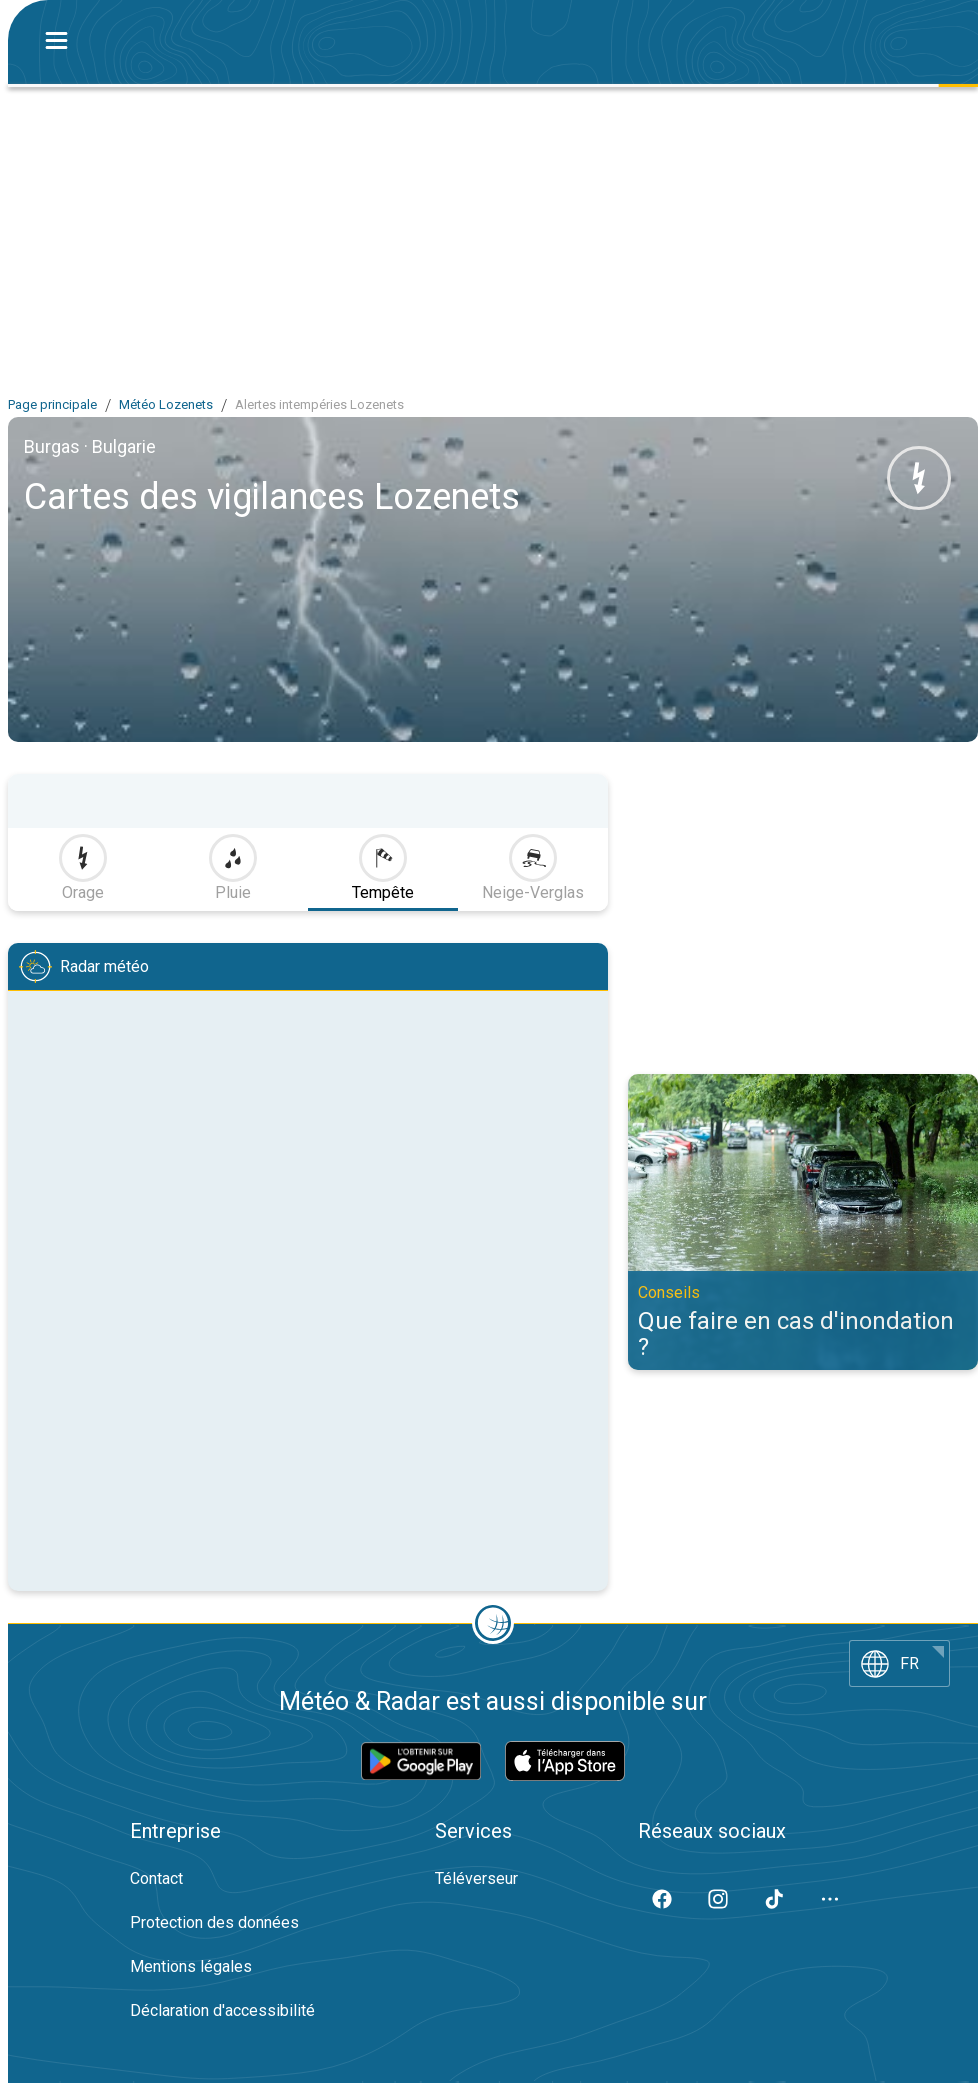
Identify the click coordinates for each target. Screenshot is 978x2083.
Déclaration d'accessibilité (222, 2010)
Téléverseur (476, 1878)
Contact (156, 1878)
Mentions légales (191, 1966)
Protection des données (214, 1922)
